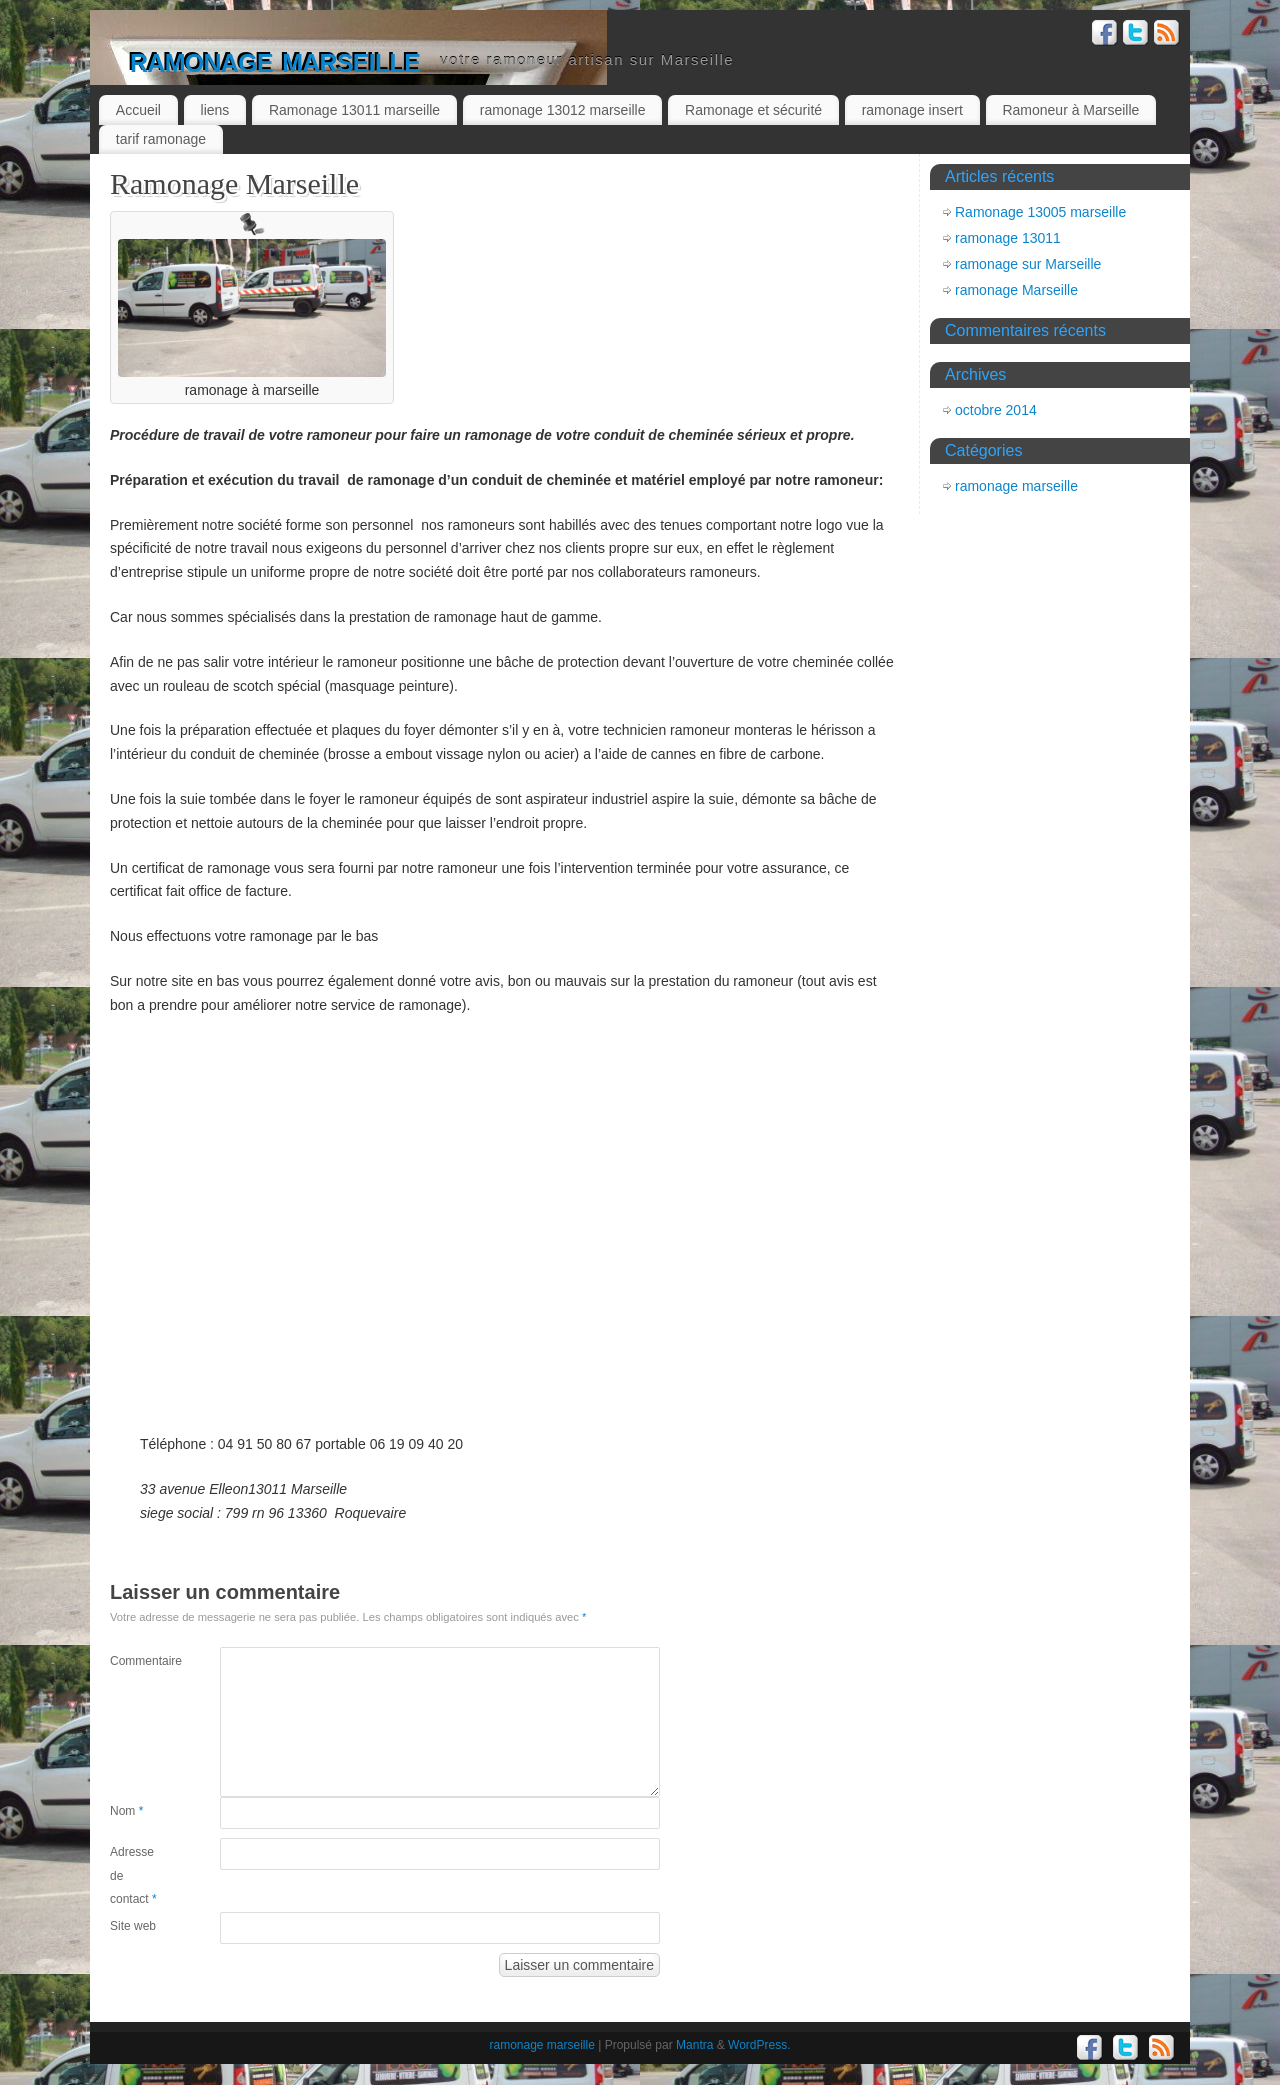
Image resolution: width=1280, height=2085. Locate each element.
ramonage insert (912, 110)
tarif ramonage (161, 139)
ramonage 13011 (1008, 238)
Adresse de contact (133, 1876)
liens (215, 110)
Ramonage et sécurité (753, 110)
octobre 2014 (996, 410)
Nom (126, 1811)
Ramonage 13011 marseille (354, 110)
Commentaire (137, 1661)
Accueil (138, 110)
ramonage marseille (275, 59)
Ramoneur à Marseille (1070, 110)
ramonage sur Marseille (1028, 264)
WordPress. (759, 2045)
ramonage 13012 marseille (563, 110)
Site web (133, 1926)
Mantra (694, 2045)
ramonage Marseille (1016, 290)
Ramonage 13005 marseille (1040, 212)
